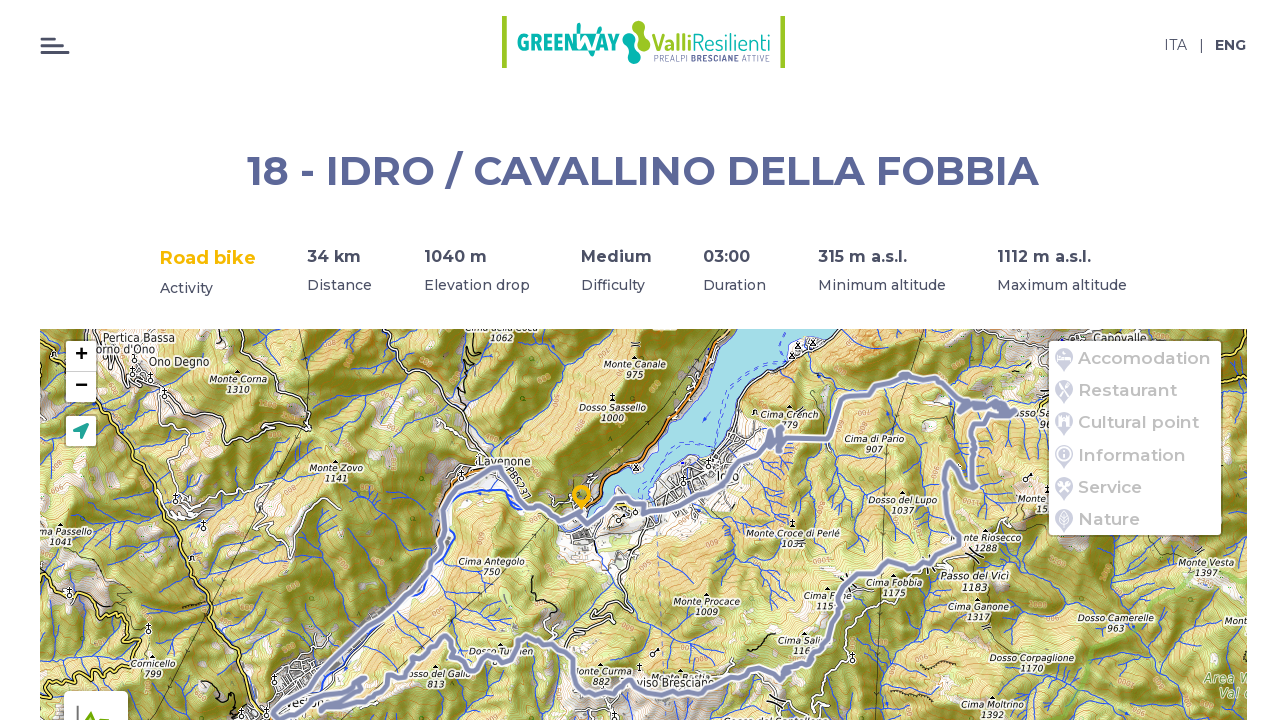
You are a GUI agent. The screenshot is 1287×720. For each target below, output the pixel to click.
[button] (581, 498)
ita (1175, 45)
